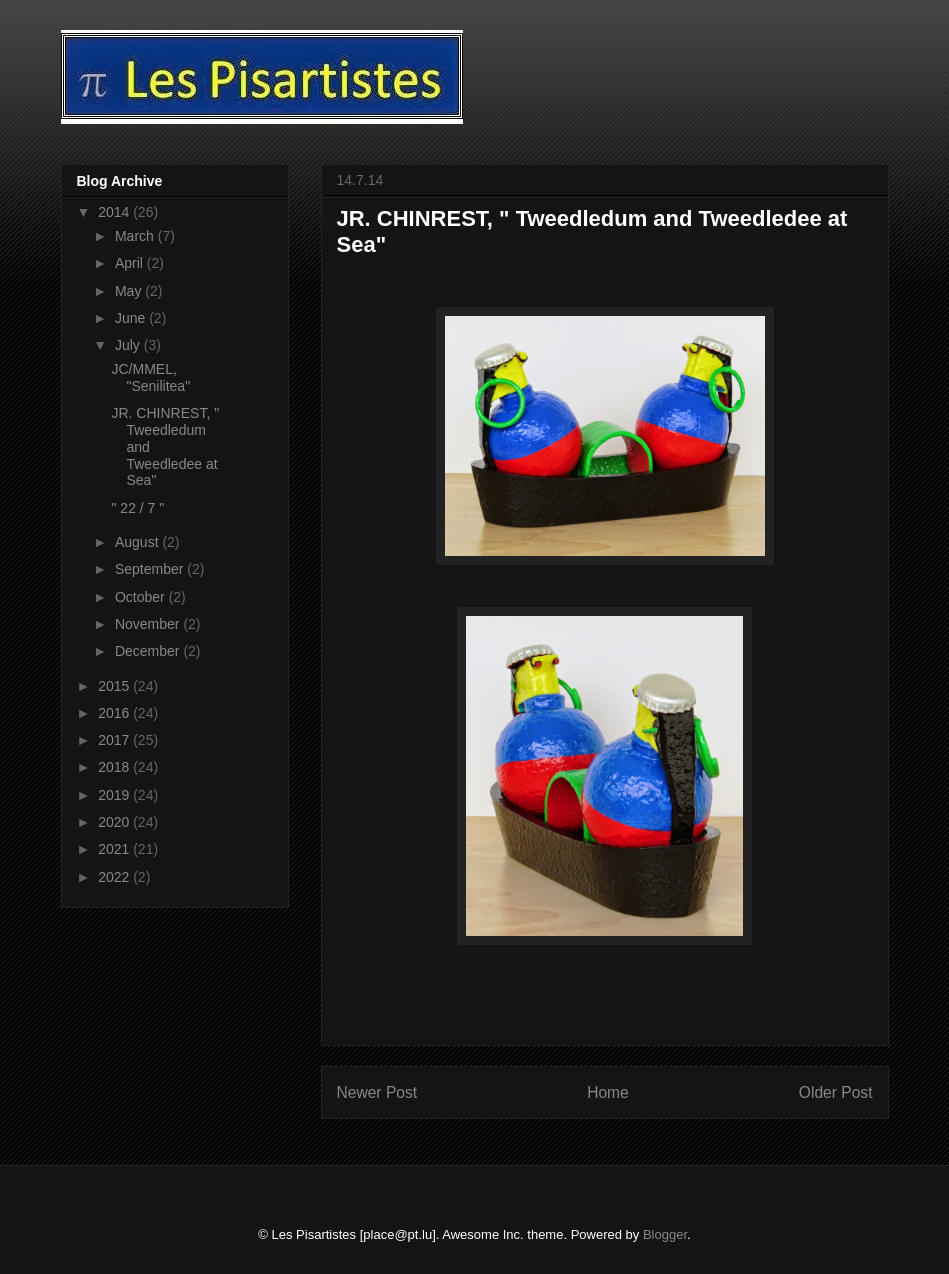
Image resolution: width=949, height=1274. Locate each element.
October (142, 597)
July (129, 345)
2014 (115, 212)
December (149, 651)
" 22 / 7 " (137, 508)
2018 (115, 767)
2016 (115, 713)
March (136, 236)
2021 (115, 849)
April (131, 263)
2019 (115, 795)
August (138, 542)
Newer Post (377, 1092)
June (132, 318)
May (130, 291)
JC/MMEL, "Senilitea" (150, 377)
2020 (115, 822)
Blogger (665, 1234)
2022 (115, 877)
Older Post (836, 1092)
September (151, 569)
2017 (115, 740)
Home (608, 1092)
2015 (115, 686)
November (149, 624)
